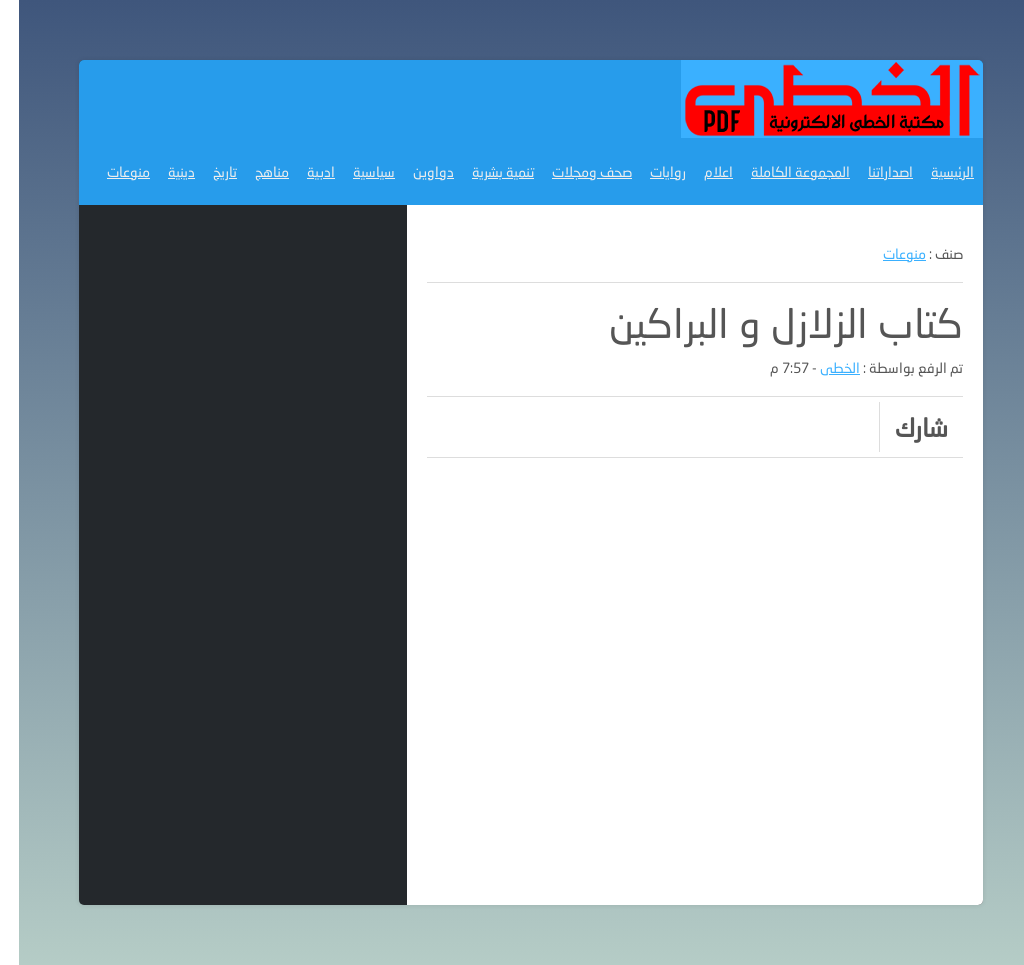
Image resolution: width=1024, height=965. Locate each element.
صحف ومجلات (573, 171)
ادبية (302, 171)
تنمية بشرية (484, 171)
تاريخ (206, 171)
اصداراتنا (871, 171)
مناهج (253, 171)
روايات (649, 171)
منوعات (109, 171)
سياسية (355, 171)
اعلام (699, 171)
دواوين (414, 171)
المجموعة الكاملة (781, 171)
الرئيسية (933, 171)
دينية (162, 171)
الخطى (821, 367)
